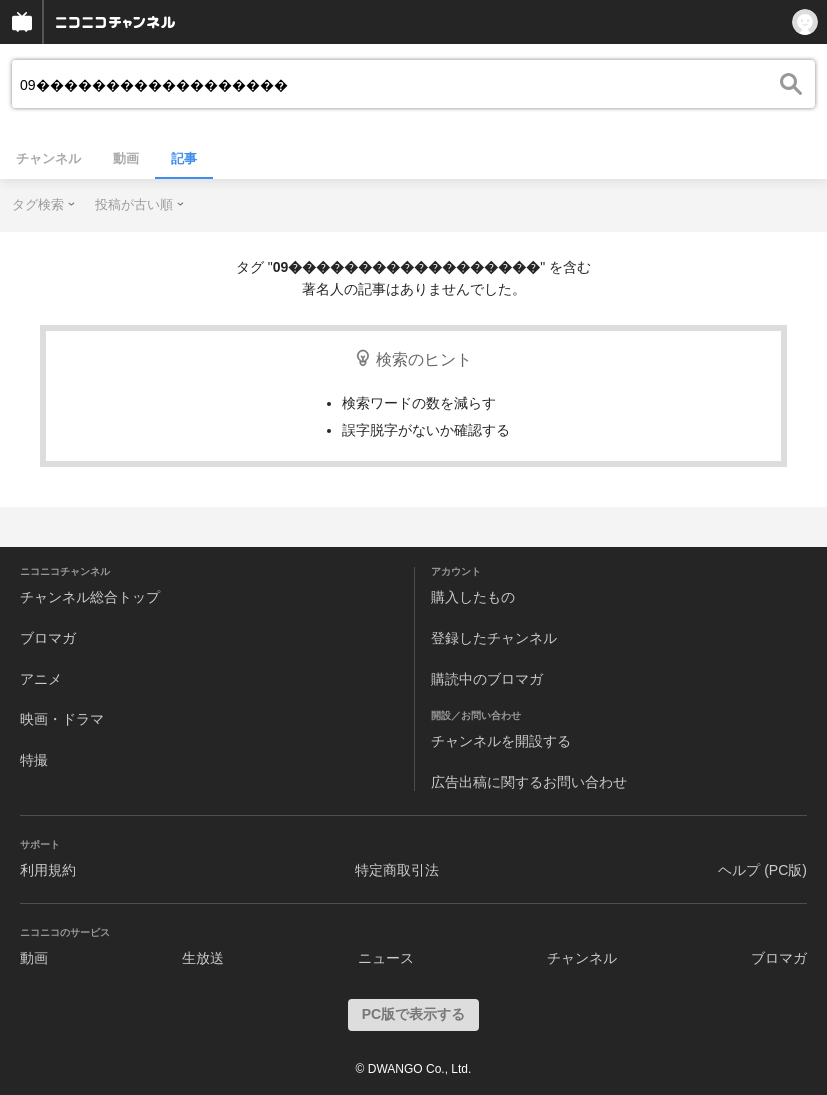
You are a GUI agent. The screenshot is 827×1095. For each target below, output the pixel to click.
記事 (184, 158)
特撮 (34, 760)
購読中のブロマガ (487, 679)
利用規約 (48, 870)
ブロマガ (48, 638)
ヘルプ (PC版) (762, 870)
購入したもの (473, 597)
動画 (126, 158)
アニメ (41, 679)
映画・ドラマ (62, 719)
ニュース (386, 958)
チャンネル (48, 158)
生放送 (203, 958)
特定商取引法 (397, 870)
